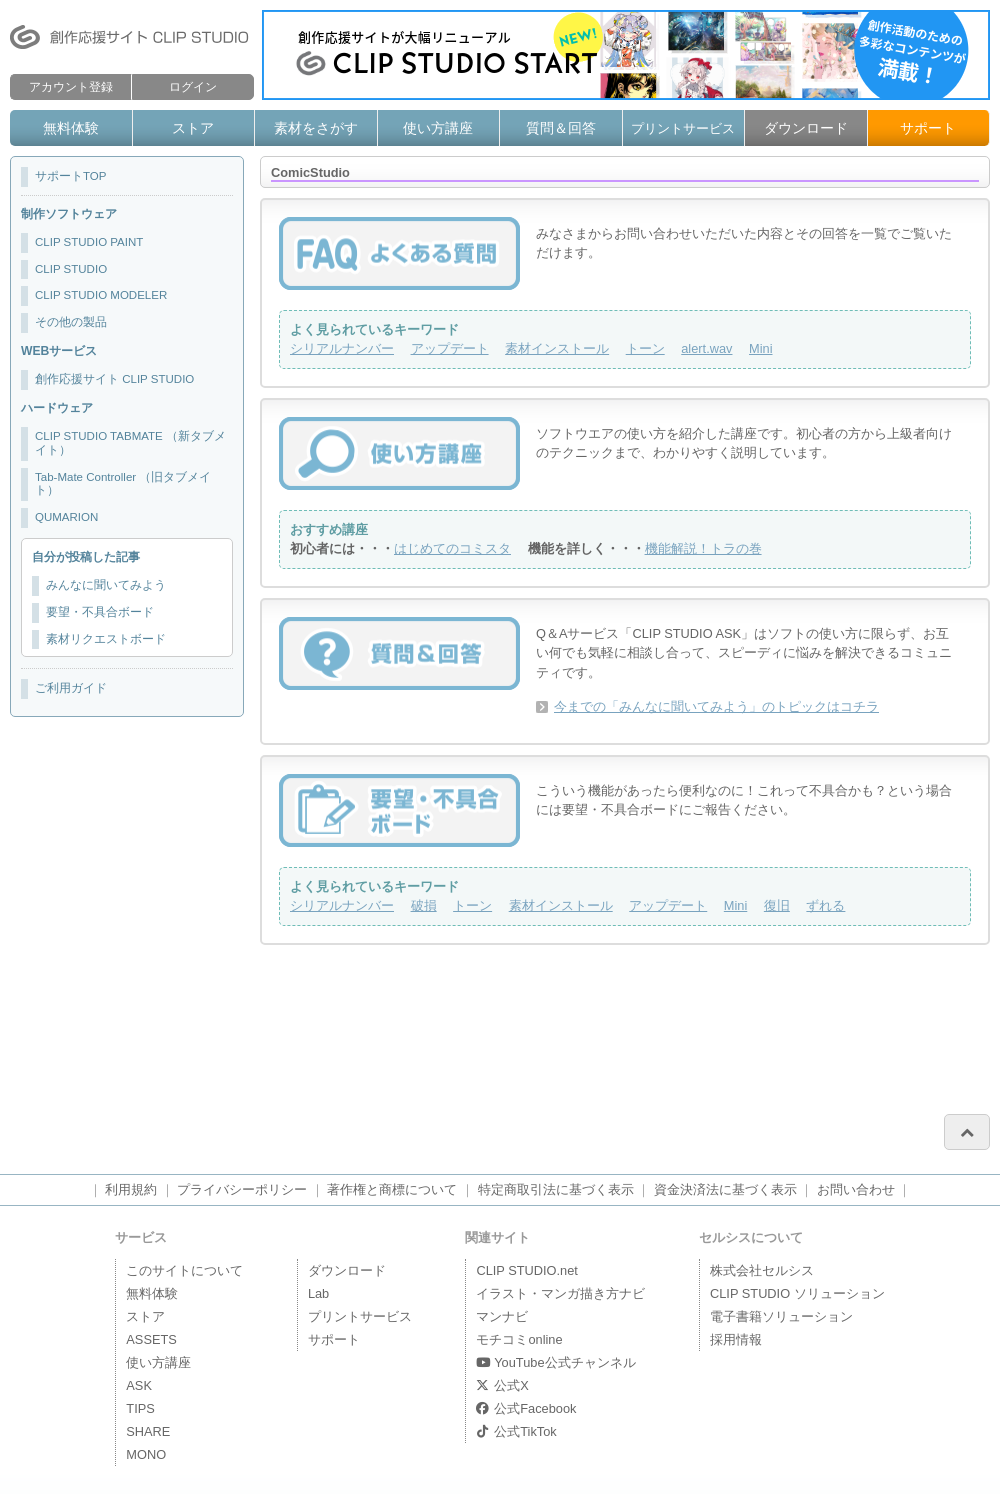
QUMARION (66, 517)
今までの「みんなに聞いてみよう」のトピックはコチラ (716, 706)
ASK (139, 1385)
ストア (193, 128)
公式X (502, 1385)
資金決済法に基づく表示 (725, 1189)
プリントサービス (683, 128)
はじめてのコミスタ (452, 548)
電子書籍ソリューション (781, 1316)
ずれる (825, 905)
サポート (928, 128)
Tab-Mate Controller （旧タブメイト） (123, 484)
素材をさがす (316, 128)
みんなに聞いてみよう (106, 585)
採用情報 (736, 1339)
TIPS (140, 1408)
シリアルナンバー (342, 348)
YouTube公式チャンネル (555, 1362)
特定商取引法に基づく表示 (556, 1189)
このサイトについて (184, 1270)
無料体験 (71, 128)
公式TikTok (516, 1431)
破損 (424, 905)
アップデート (450, 348)
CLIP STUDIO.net (526, 1270)
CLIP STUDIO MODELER (101, 295)
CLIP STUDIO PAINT (89, 242)
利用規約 (131, 1189)
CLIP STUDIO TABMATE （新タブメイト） (130, 443)
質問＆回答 (561, 128)
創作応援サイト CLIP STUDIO (114, 379)
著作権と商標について (392, 1189)
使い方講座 (438, 128)
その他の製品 (71, 322)
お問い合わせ (856, 1189)
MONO (146, 1454)
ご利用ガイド (71, 688)
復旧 (777, 905)
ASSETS (151, 1339)
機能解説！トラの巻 (703, 548)
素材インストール (557, 348)
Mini (760, 348)
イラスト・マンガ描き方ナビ (560, 1293)
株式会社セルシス (762, 1270)
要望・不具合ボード (100, 612)
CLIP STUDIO (71, 269)
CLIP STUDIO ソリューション (797, 1293)
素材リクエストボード (106, 639)
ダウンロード (806, 128)
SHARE (148, 1431)
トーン (645, 348)
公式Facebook (526, 1408)
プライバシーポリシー (242, 1189)
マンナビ (502, 1316)
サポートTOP (70, 176)
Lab (318, 1293)
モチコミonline (519, 1339)
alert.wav (706, 348)
